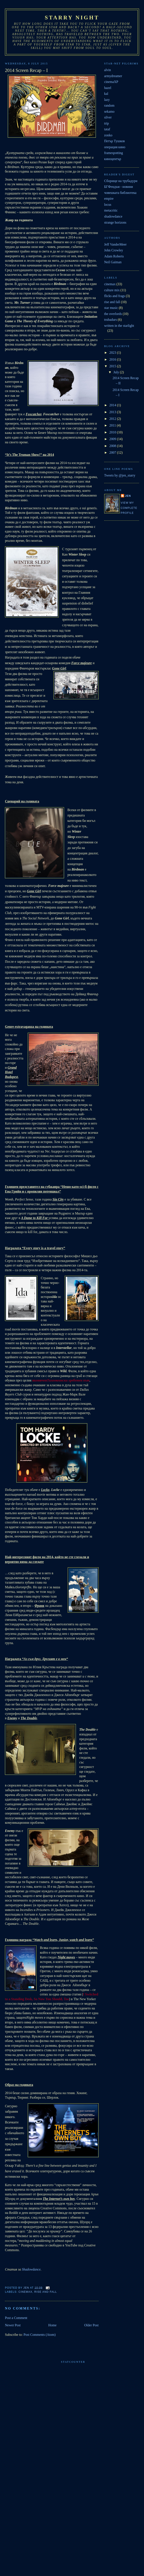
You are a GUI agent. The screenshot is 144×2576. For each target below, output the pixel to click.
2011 (113, 425)
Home (52, 2325)
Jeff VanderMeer (115, 244)
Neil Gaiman (113, 262)
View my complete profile (129, 507)
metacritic (111, 210)
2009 (113, 439)
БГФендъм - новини (118, 186)
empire (109, 198)
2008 (113, 446)
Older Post (91, 2325)
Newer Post (13, 2325)
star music (111, 308)
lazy (107, 99)
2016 (113, 359)
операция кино (114, 147)
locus (107, 204)
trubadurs (110, 319)
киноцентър (112, 159)
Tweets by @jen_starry (119, 475)
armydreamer (113, 76)
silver (108, 117)
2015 (113, 366)
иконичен (60, 1380)
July (116, 372)
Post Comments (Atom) (39, 2334)
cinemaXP (111, 82)
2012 (113, 419)
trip (106, 123)
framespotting (113, 153)
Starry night (72, 17)
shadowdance (113, 216)
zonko (108, 135)
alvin (107, 70)
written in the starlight (119, 325)
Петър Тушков (114, 141)
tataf (107, 129)
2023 (113, 352)
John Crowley (113, 250)
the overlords (113, 314)
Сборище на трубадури (121, 181)
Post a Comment (16, 2318)
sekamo (109, 111)
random (109, 105)
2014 (113, 405)
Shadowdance (31, 2269)
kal (106, 93)
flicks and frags (114, 296)
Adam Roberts (114, 256)
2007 (113, 452)
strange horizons (115, 222)
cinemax (25, 2291)
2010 (113, 432)
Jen (128, 495)
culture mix (112, 290)
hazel (107, 88)
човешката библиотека (120, 193)
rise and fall (45, 2291)
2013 (113, 412)
